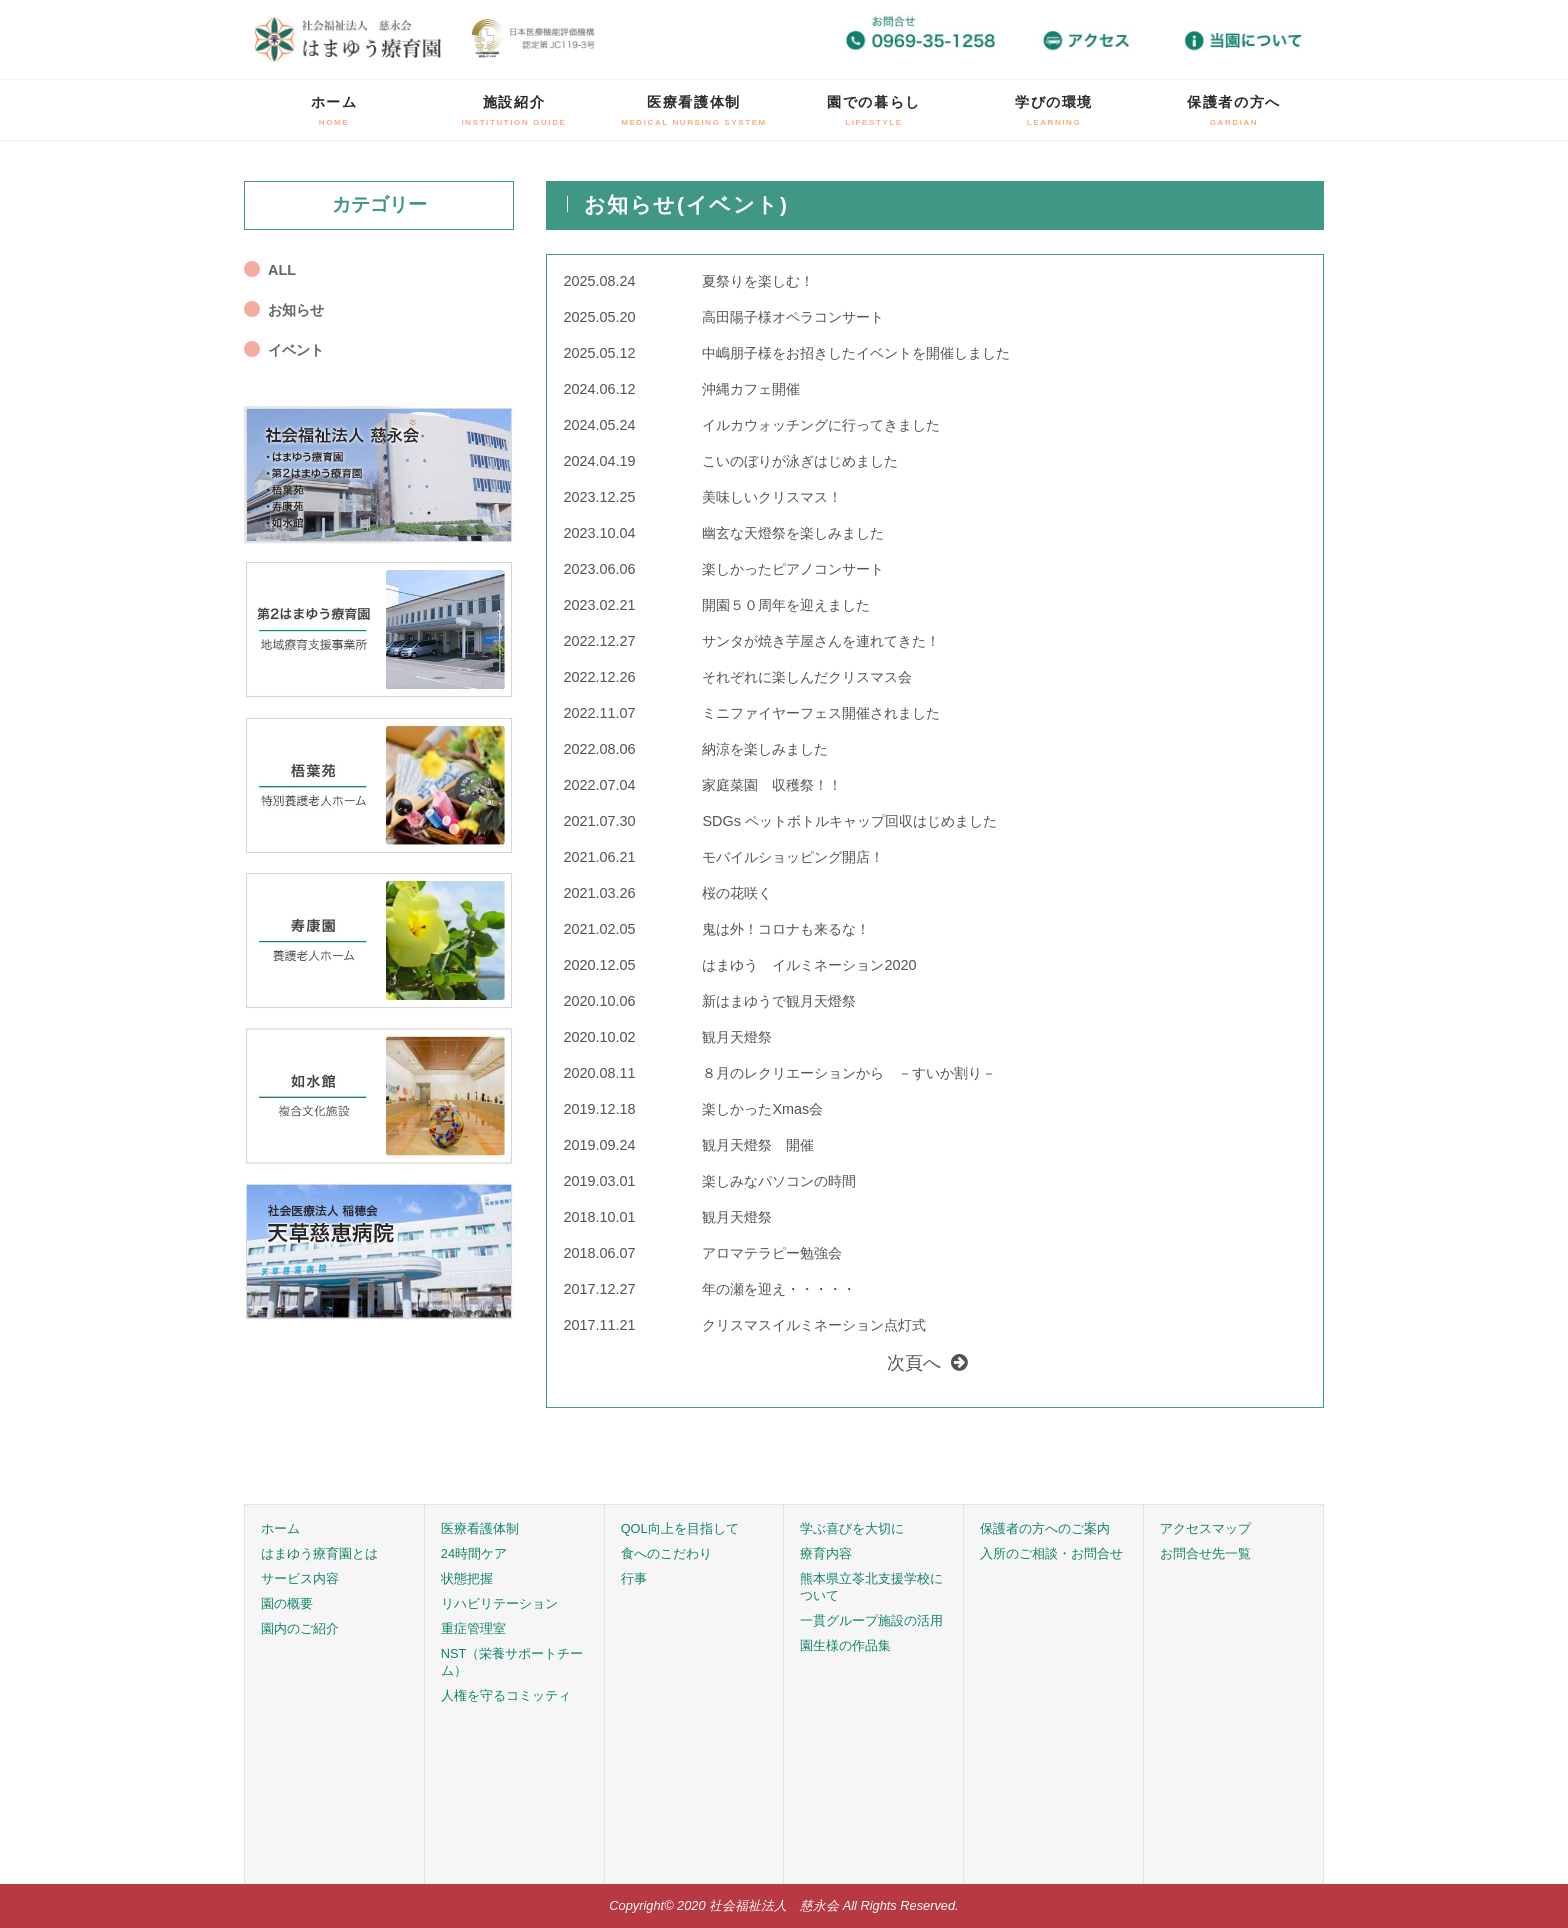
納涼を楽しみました (765, 749)
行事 (634, 1578)
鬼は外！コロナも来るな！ (786, 929)
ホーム (334, 110)
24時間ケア (474, 1553)
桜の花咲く (737, 893)
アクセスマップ (1205, 1528)
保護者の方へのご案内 (1045, 1528)
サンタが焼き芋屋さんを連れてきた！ (821, 641)
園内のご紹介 (300, 1628)
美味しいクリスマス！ (772, 497)
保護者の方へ (1234, 110)
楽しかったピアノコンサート (793, 569)
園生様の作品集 (845, 1645)
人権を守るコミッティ (506, 1695)
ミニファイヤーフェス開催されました (821, 713)
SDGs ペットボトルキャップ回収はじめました (849, 821)
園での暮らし (874, 110)
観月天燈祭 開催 (758, 1145)
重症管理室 (473, 1628)
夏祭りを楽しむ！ (758, 281)
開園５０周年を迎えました (786, 605)
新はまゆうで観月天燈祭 (779, 1001)
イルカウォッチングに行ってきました (821, 425)
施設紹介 (514, 110)
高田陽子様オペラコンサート (793, 317)
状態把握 (467, 1578)
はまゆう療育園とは (319, 1553)
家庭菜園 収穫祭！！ (772, 785)
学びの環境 (1054, 110)
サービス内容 (300, 1578)
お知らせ (296, 310)
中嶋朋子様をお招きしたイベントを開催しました (856, 353)
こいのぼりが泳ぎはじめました (800, 461)
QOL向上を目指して (680, 1528)
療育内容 (826, 1553)
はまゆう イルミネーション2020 (809, 965)
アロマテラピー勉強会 (772, 1253)
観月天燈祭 (737, 1037)
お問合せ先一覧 (1205, 1553)
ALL (282, 270)
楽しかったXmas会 (762, 1109)
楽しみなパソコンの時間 (779, 1181)
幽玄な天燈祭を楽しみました (793, 533)
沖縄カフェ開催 (751, 389)
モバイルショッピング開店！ (793, 857)
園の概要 (287, 1603)
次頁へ (914, 1363)
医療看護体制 (694, 110)
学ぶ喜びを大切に (852, 1528)
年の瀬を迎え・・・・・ (779, 1289)
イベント (296, 350)
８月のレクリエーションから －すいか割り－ (849, 1073)
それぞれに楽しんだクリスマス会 (807, 677)
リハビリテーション (499, 1603)
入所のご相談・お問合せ (1051, 1553)
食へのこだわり (666, 1553)
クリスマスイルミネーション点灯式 (814, 1325)
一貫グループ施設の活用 (871, 1620)
